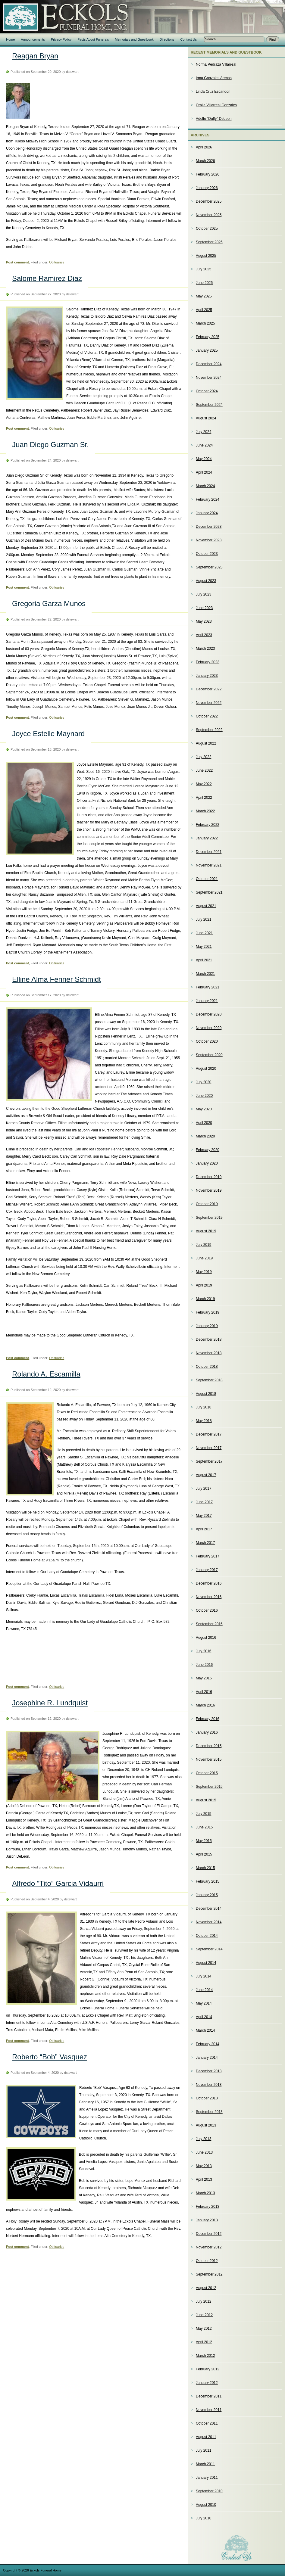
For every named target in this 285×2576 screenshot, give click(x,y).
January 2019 (207, 1326)
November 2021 (208, 865)
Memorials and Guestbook (134, 39)
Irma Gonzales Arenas (214, 78)
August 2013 (206, 2125)
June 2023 (204, 608)
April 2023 (204, 635)
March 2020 (205, 1136)
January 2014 (207, 2057)
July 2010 (203, 2518)
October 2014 (207, 1936)
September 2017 (209, 1461)
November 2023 (208, 540)
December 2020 (208, 1014)
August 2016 (206, 1637)
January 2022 (207, 838)
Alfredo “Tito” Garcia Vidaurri (58, 1883)
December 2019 (208, 1177)
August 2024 (206, 418)
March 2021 (205, 974)
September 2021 (209, 892)
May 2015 (204, 1841)
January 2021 (207, 1001)
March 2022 (205, 811)
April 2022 (204, 797)
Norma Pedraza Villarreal (216, 64)
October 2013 (207, 2098)
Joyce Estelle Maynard (48, 734)
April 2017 (204, 1529)
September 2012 (209, 2274)
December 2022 (208, 689)
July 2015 (203, 1814)
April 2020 (204, 1123)
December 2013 (208, 2071)
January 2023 (207, 676)
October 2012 (207, 2261)
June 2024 (204, 445)
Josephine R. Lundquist (50, 1703)
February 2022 (207, 825)
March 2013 (205, 2193)
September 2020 (209, 1055)
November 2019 (208, 1190)
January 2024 (207, 513)
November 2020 (208, 1028)
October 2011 (207, 2423)
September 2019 (209, 1217)
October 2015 (207, 1773)
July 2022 (203, 757)
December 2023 (208, 526)
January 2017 (207, 1570)
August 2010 (206, 2505)
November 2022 (208, 703)
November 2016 (208, 1597)
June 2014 (204, 1990)
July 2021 (203, 919)
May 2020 (204, 1109)
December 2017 (208, 1434)
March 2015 (205, 1868)
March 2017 (205, 1543)
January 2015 (207, 1895)
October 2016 (207, 1610)
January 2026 (207, 188)
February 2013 (207, 2206)
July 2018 (203, 1407)
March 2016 (205, 1705)
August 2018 (206, 1394)
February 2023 (207, 662)
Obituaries (56, 262)
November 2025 (208, 215)
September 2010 (209, 2491)
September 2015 (209, 1786)
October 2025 (207, 228)
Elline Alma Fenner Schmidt (56, 979)
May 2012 (204, 2328)
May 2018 (204, 1421)
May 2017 (204, 1516)
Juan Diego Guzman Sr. (50, 444)
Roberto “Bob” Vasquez (49, 2057)
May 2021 (204, 946)
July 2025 (203, 269)
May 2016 (204, 1678)
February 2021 (207, 987)
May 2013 (204, 2166)
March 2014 (205, 2030)
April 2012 (204, 2342)
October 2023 (207, 554)
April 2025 (204, 310)
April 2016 (204, 1692)
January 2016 (207, 1732)
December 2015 (208, 1746)
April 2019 (204, 1285)
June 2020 (204, 1096)
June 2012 (204, 2315)
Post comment (17, 262)
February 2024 (207, 499)
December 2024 (208, 364)
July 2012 (203, 2301)
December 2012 (208, 2234)
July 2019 (203, 1245)
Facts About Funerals (93, 39)
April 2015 (204, 1854)
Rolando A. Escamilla (46, 1374)
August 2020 (206, 1068)
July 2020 (203, 1082)
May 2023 (204, 621)
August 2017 (206, 1475)
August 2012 (206, 2288)
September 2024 (209, 405)
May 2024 (204, 459)
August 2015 (206, 1800)
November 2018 (208, 1353)
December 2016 (208, 1583)
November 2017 (208, 1448)
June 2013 (204, 2152)
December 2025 (208, 201)
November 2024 (208, 377)
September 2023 (209, 567)
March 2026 (205, 161)
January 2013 (207, 2220)
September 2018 (209, 1380)
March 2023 (205, 648)
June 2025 (204, 283)
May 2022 (204, 784)
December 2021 (208, 852)
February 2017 (207, 1556)
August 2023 (206, 581)
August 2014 (206, 1963)
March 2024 (205, 486)
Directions (167, 39)
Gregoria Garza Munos (49, 603)
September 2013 (209, 2112)
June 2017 (204, 1502)
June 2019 (204, 1258)
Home (10, 39)
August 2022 (206, 743)
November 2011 (208, 2410)
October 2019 (207, 1204)
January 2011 (207, 2477)
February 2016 (207, 1719)
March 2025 (205, 323)
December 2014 (208, 1908)
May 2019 (204, 1272)
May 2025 (204, 296)
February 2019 (207, 1312)
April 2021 (204, 960)
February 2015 (207, 1881)
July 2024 (203, 432)
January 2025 (207, 350)
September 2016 (209, 1624)
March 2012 (205, 2356)
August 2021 (206, 906)
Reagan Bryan (35, 56)
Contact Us (188, 39)
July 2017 (203, 1488)
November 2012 (208, 2247)
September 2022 (209, 730)
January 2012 (207, 2383)
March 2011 (205, 2464)
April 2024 (204, 472)
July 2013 (203, 2139)
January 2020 (207, 1163)
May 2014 (204, 2003)
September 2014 (209, 1949)
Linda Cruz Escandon (213, 91)
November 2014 (208, 1922)
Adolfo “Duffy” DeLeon (214, 119)
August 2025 (206, 256)
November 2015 (208, 1759)
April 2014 (204, 2017)
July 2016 (203, 1651)
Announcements (33, 39)
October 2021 (207, 879)
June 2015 (204, 1827)
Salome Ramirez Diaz (47, 278)
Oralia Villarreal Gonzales (216, 105)
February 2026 (207, 174)
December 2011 (208, 2396)
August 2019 (206, 1231)
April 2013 (204, 2179)
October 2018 (207, 1366)
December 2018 (208, 1339)
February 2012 (207, 2369)
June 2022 (204, 770)
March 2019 (205, 1299)
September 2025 (209, 242)
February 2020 (207, 1150)
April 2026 (204, 147)
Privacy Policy (61, 39)
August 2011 (206, 2437)
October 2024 (207, 391)
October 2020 (207, 1041)
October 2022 (207, 716)
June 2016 (204, 1665)
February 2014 (207, 2044)
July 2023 (203, 594)
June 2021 (204, 933)
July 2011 (203, 2450)
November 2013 (208, 2085)
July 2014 (203, 1976)
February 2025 (207, 337)
